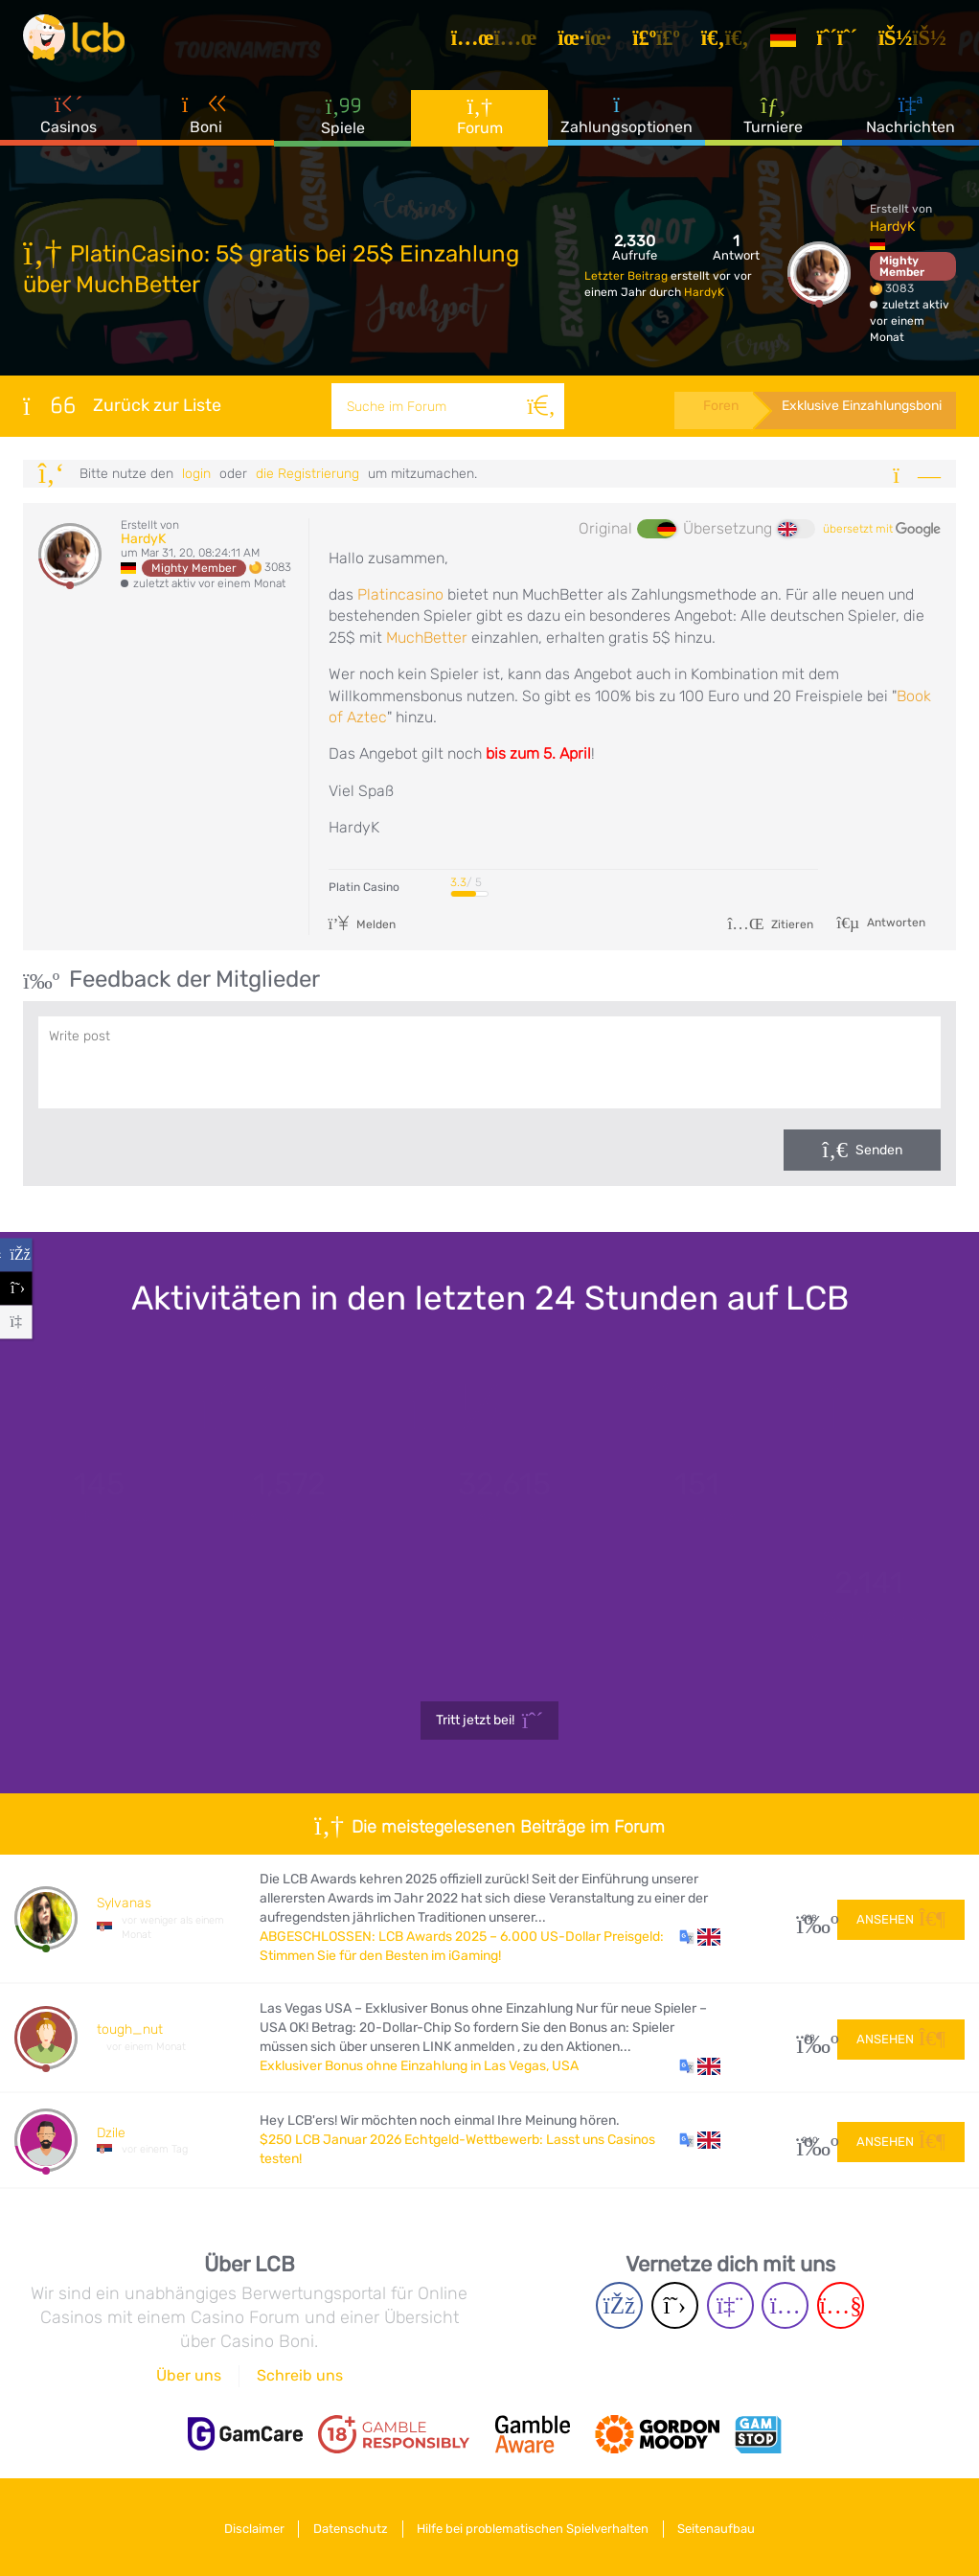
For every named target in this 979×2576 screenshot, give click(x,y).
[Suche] (538, 406)
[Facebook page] (619, 2305)
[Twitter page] (674, 2305)
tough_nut (130, 2029)
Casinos (68, 124)
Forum (480, 124)
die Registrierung (307, 474)
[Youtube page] (840, 2305)
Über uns (188, 2375)
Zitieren (770, 924)
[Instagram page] (785, 2305)
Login (196, 474)
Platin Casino (364, 887)
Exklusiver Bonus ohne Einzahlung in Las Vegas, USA (419, 2066)
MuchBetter (428, 637)
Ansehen (900, 1917)
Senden (878, 1150)
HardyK (704, 292)
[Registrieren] (844, 42)
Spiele (343, 124)
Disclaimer (245, 2526)
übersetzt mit (882, 529)
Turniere (773, 124)
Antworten (894, 922)
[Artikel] (501, 42)
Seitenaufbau (726, 2526)
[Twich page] (730, 2305)
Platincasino (402, 594)
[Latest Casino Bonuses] (80, 42)
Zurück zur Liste (122, 405)
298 (810, 1918)
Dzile (111, 2133)
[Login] (919, 42)
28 (810, 2038)
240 (810, 2140)
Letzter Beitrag (627, 276)
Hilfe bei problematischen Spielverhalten (536, 2526)
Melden (363, 924)
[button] (699, 1937)
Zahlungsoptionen (626, 124)
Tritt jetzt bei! (490, 1720)
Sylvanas (124, 1903)
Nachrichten (910, 124)
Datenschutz (347, 2526)
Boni (206, 124)
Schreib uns (300, 2375)
